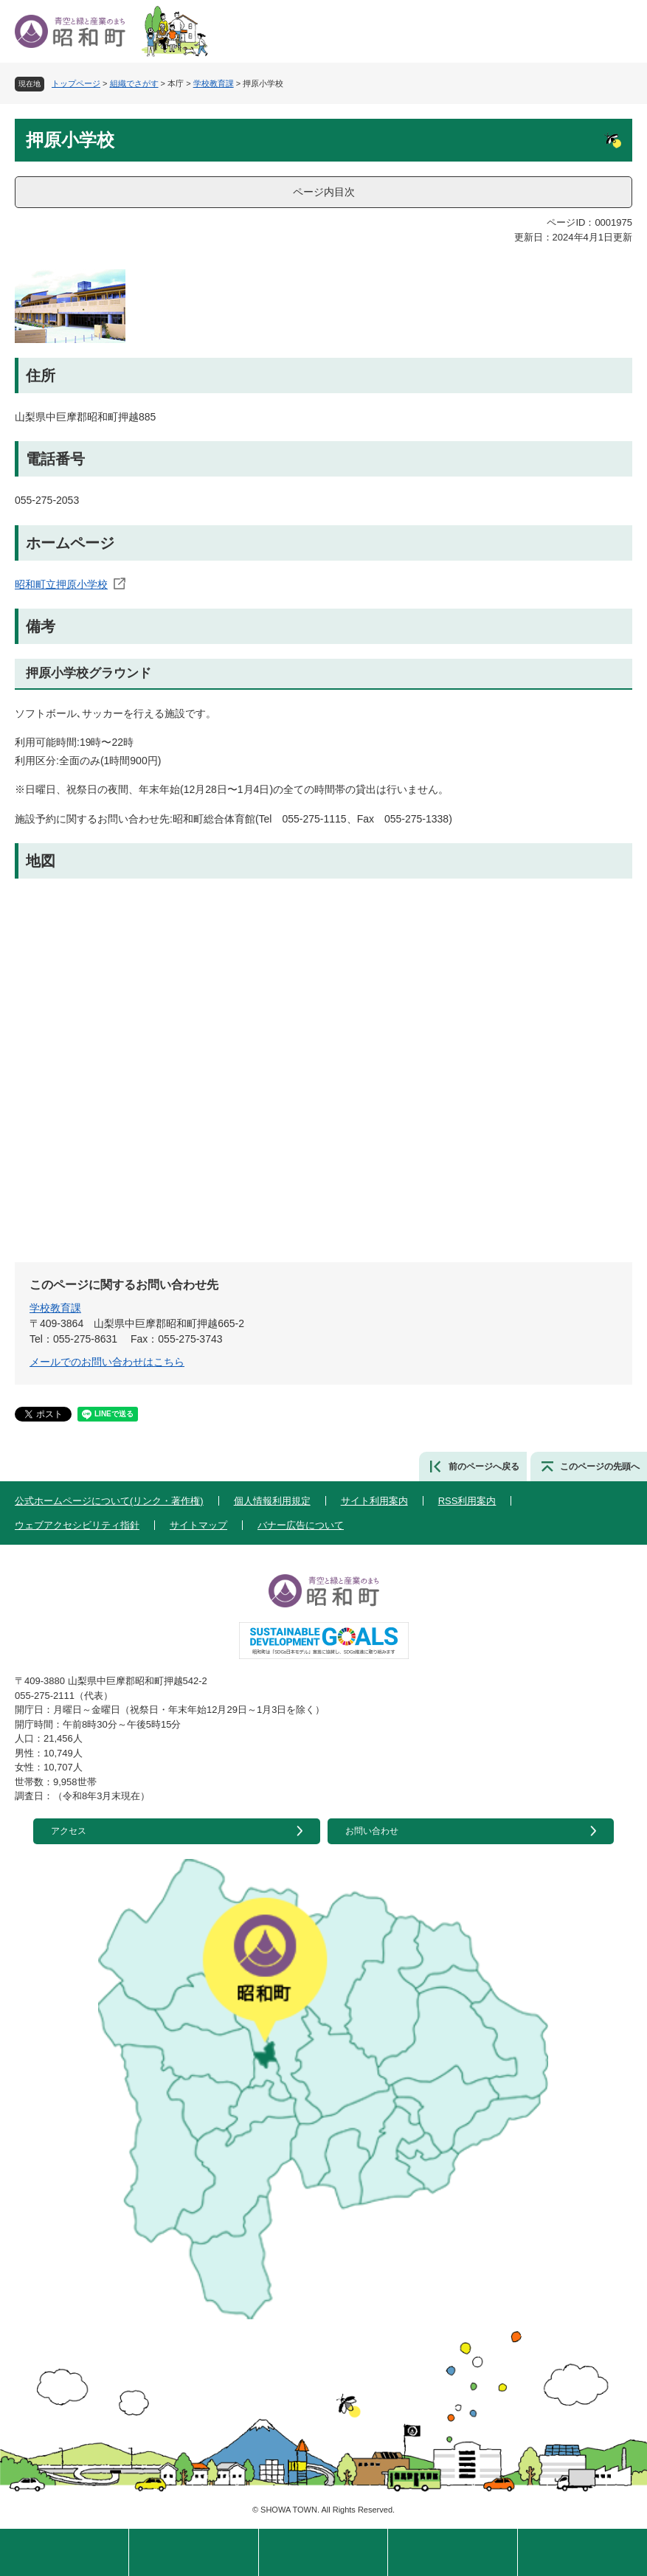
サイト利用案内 (374, 1500)
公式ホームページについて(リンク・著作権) (109, 1500)
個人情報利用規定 (272, 1500)
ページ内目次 (324, 192)
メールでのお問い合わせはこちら (107, 1362)
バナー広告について (300, 1525)
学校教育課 (213, 83)
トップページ (76, 83)
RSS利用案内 (467, 1500)
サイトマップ (198, 1525)
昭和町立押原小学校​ (61, 584)
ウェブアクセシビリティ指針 (77, 1525)
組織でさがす (134, 83)
